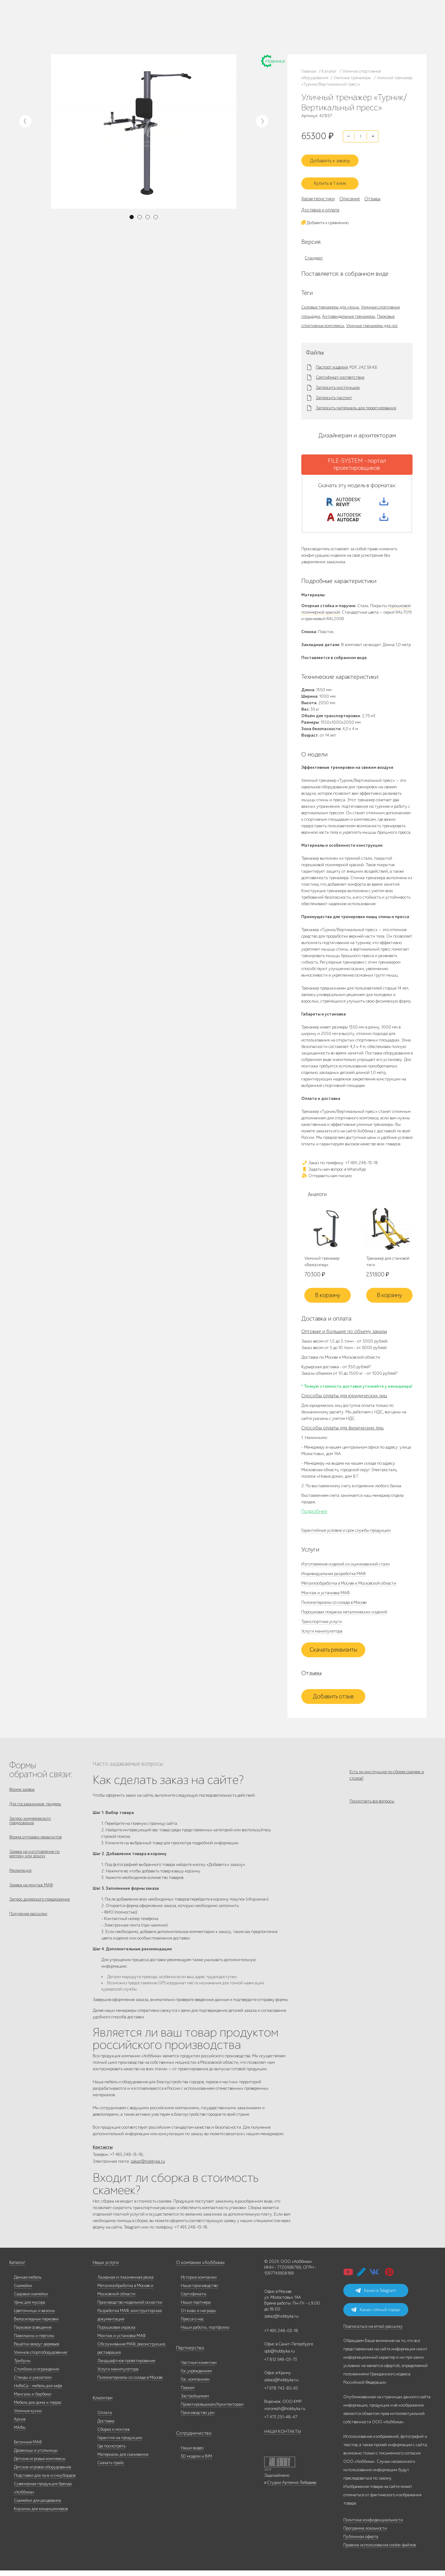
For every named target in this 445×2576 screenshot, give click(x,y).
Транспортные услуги (321, 1624)
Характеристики (318, 193)
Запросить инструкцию (338, 382)
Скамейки (23, 2291)
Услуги (105, 26)
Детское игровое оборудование (42, 2472)
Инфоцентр (66, 34)
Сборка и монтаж (113, 2435)
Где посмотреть (111, 2451)
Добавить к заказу (333, 157)
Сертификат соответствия (340, 372)
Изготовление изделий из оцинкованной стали (345, 1567)
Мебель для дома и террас (38, 2408)
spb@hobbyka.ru (279, 2356)
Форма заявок (22, 1792)
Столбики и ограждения (36, 2374)
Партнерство (188, 2353)
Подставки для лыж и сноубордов (44, 2481)
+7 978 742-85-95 (204, 26)
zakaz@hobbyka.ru (147, 32)
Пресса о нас (192, 2324)
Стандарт (314, 252)
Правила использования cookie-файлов (379, 2550)
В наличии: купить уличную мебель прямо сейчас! (222, 6)
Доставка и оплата (320, 204)
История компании (199, 2282)
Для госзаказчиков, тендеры (35, 1808)
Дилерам (90, 26)
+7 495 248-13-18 (145, 21)
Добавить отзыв (333, 1699)
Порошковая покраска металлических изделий (344, 1615)
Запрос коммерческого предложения (30, 1826)
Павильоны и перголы (34, 2341)
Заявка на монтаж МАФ (31, 1895)
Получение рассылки (28, 1927)
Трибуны (22, 2366)
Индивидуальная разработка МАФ (333, 1576)
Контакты (86, 34)
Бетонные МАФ (28, 2447)
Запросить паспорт (334, 392)
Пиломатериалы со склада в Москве (334, 1605)
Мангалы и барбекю (32, 2399)
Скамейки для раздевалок (37, 2506)
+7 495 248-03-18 (281, 2336)
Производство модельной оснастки (129, 2307)
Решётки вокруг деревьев (36, 2349)
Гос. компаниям (195, 2384)
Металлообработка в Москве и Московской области (348, 1586)
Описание (349, 193)
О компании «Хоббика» (198, 2268)
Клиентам (102, 2403)
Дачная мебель (27, 2282)
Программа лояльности (365, 2533)
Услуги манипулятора (321, 1634)
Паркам (188, 2393)
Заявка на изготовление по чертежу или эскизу (34, 1862)
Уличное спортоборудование (40, 2358)
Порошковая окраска (116, 2332)
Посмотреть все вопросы (372, 1808)
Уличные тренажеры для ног (372, 320)
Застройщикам (195, 2401)
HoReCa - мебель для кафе (38, 2391)
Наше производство (90, 19)
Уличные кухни (28, 2416)
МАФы (20, 2433)
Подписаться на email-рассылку (373, 2332)
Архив (19, 2424)
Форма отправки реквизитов (35, 1844)
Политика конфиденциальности (373, 2525)
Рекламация (20, 1880)
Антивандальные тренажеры (348, 311)
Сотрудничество (191, 2439)
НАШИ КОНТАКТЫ (282, 2437)
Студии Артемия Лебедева (291, 2488)
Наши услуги (105, 2268)
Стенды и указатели (33, 2383)
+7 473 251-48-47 (204, 21)
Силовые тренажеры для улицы (330, 301)
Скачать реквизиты (333, 1653)
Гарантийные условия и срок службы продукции (346, 1533)
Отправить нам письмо (326, 1178)
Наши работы (68, 26)
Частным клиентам (199, 2368)
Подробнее (314, 1514)
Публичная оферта (360, 2542)
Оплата (104, 2418)
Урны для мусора (29, 2307)
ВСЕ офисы (171, 32)
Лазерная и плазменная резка (125, 2282)
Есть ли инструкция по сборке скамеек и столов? (387, 1778)
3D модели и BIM (196, 2461)
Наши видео (192, 2453)
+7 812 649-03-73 (145, 26)
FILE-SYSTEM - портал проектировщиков (357, 459)
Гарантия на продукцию (119, 2443)
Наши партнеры (196, 2307)
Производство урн (197, 2418)
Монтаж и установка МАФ (325, 1596)
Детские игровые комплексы (40, 2464)
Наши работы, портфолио (205, 2332)
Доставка (105, 2426)
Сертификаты (193, 2299)
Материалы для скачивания (122, 2460)
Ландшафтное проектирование (126, 2366)
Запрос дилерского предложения (39, 1911)
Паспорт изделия (332, 362)
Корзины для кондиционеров (41, 2514)
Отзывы (372, 193)
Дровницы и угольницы (36, 2456)
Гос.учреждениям (196, 2376)
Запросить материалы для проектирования (356, 403)
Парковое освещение (33, 2332)
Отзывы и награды (198, 2316)
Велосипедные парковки (36, 2324)
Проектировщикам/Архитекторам (212, 2409)
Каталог (63, 19)
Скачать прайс (110, 2468)
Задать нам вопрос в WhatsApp (333, 1171)
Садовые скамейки (31, 2299)
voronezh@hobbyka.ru (284, 2414)
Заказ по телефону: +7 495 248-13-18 (339, 1165)
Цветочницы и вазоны (34, 2316)
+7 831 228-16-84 (204, 32)
